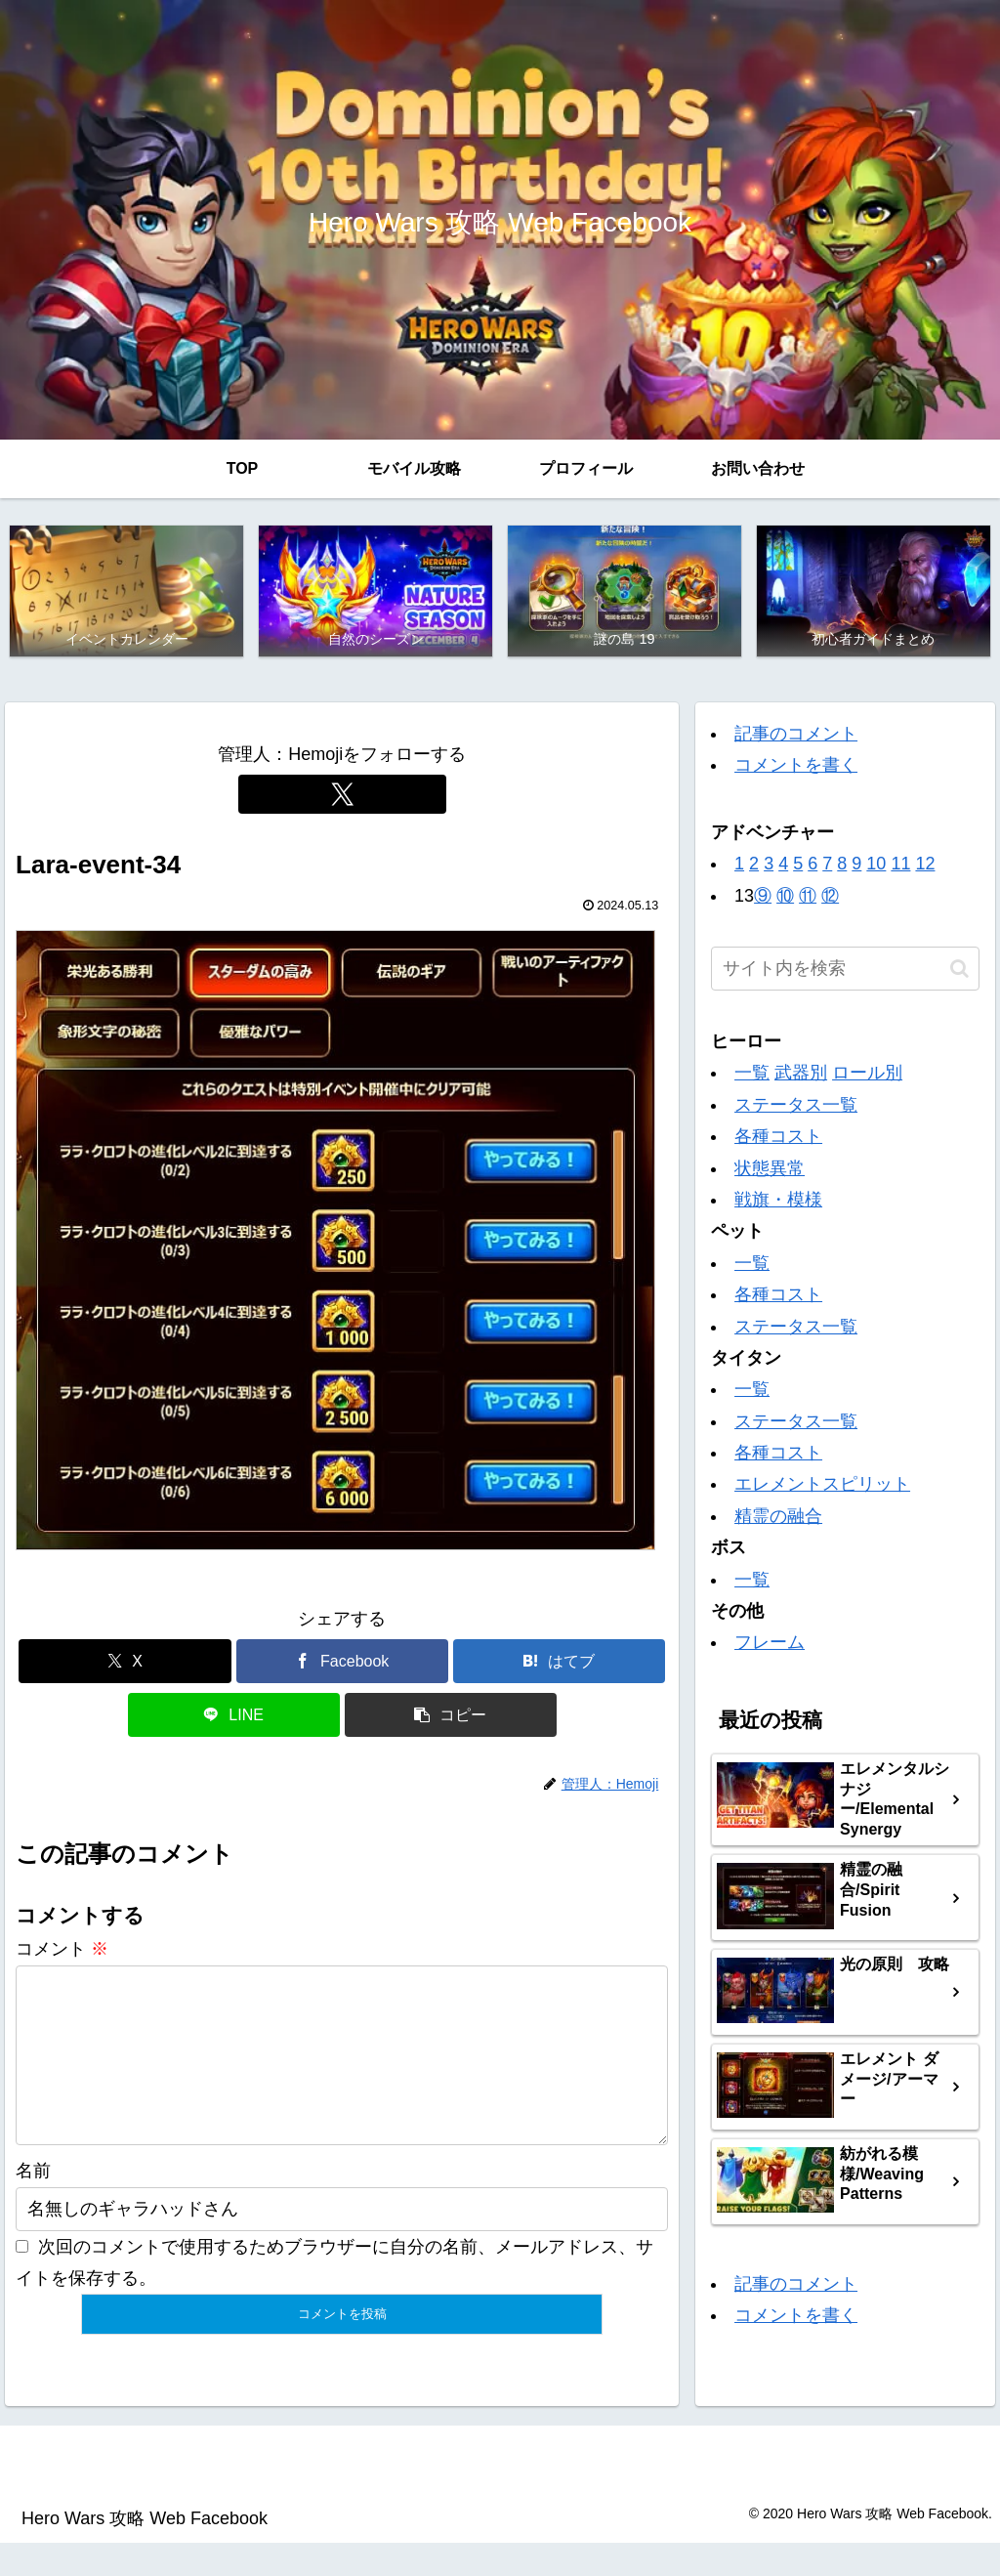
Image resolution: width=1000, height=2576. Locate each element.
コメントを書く (795, 768)
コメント (62, 1952)
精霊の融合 (778, 1518)
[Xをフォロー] (341, 797)
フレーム (769, 1645)
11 (900, 866)
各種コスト (778, 1139)
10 (876, 866)
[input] (845, 971)
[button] (451, 1718)
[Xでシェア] (124, 1664)
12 (925, 866)
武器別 (800, 1075)
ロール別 (867, 1075)
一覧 (752, 1075)
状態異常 (769, 1170)
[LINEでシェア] (234, 1718)
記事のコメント (795, 736)
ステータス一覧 (795, 1107)
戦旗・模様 (778, 1202)
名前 (33, 2205)
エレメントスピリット (822, 1487)
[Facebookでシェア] (342, 1664)
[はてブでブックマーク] (559, 1664)
